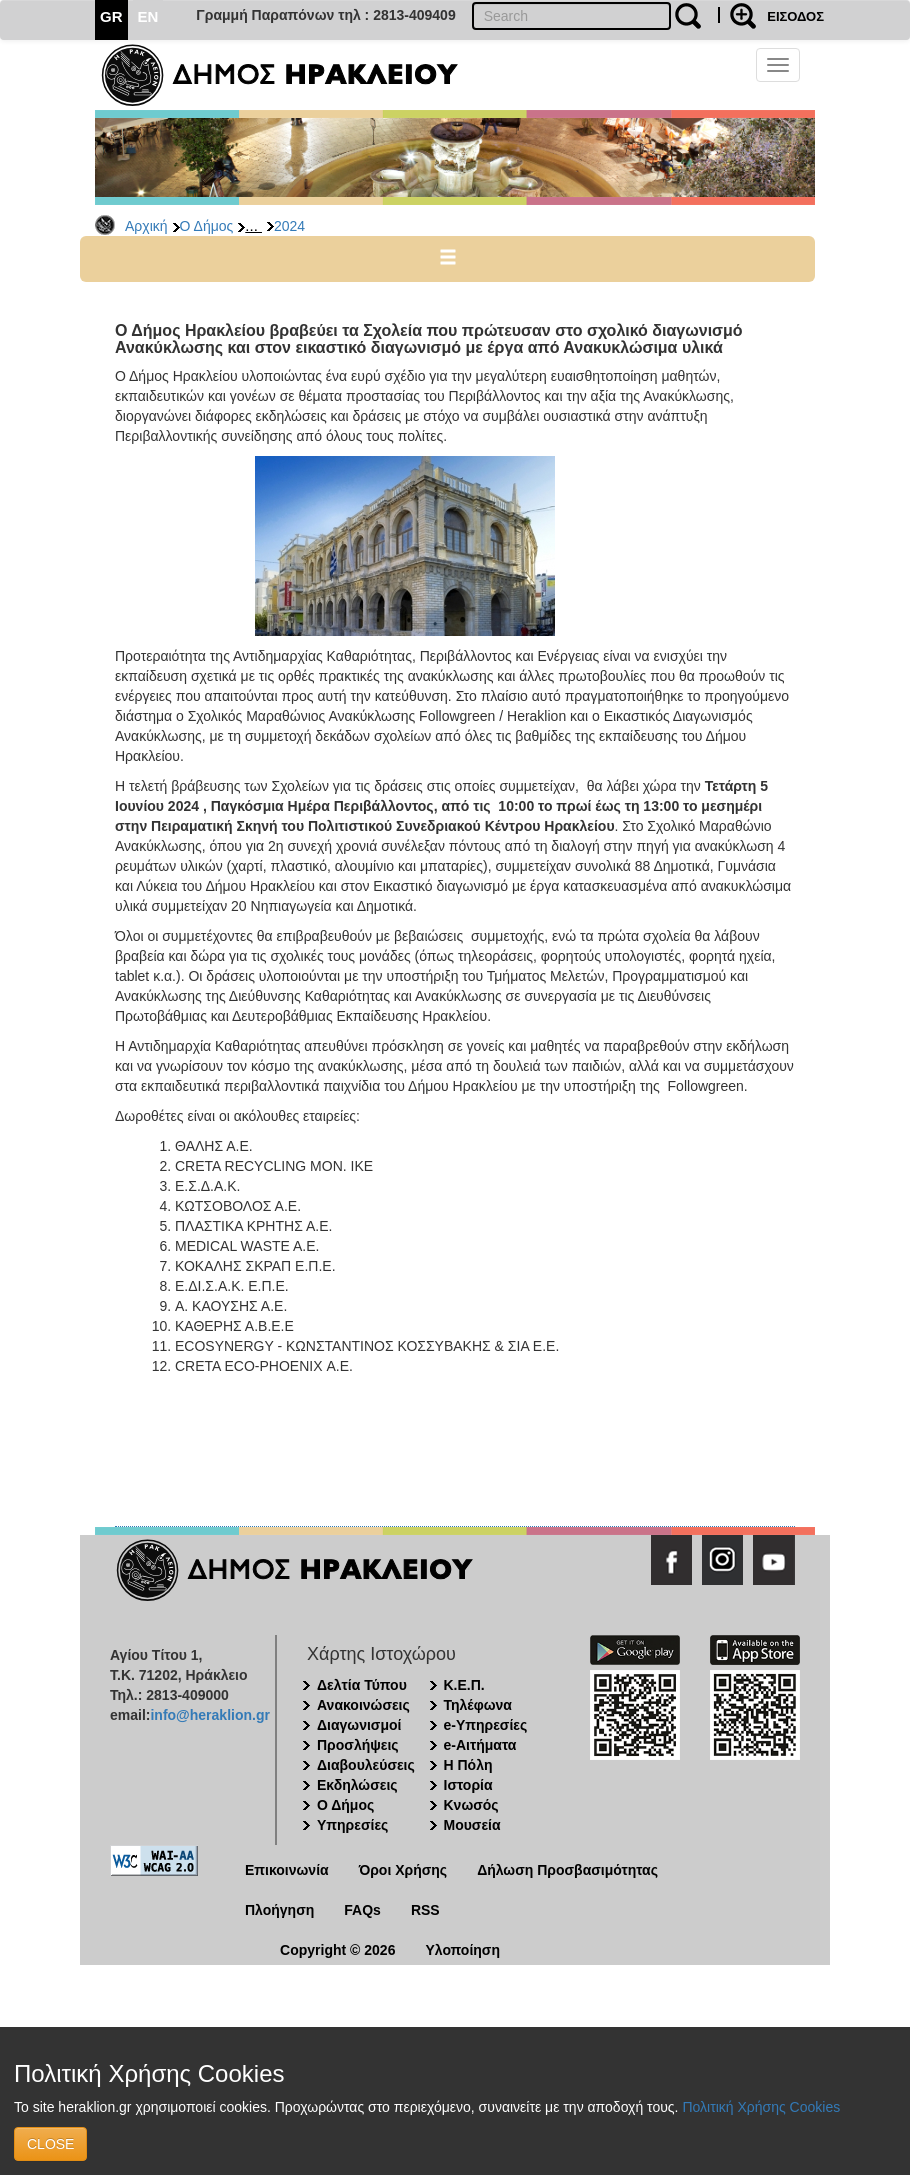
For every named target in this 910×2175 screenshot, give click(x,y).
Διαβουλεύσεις (366, 1765)
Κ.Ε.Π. (464, 1685)
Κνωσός (471, 1805)
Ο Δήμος (207, 226)
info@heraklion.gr (209, 1715)
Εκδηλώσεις (357, 1785)
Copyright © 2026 (337, 1950)
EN (148, 16)
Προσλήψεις (358, 1745)
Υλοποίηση (462, 1950)
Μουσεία (472, 1825)
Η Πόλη (468, 1765)
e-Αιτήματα (480, 1745)
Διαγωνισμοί (359, 1725)
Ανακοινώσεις (363, 1705)
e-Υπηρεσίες (486, 1725)
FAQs (362, 1910)
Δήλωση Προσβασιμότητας (567, 1870)
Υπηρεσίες (352, 1825)
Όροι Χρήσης (403, 1870)
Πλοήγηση (279, 1910)
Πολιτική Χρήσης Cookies (761, 2107)
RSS (425, 1910)
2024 (289, 226)
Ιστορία (468, 1785)
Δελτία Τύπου (362, 1685)
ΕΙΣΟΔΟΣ (795, 16)
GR (111, 16)
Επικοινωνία (287, 1870)
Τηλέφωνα (478, 1705)
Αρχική (146, 226)
